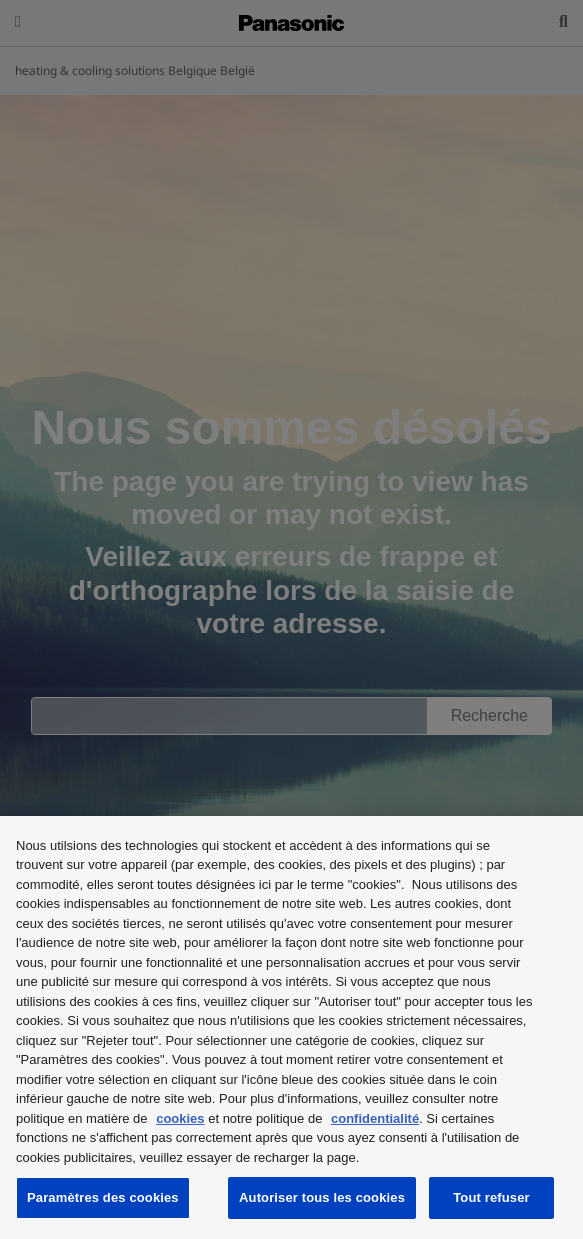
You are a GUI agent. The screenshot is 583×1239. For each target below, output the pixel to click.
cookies (180, 1118)
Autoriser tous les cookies (322, 1197)
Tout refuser (491, 1197)
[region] (291, 1027)
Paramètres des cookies (103, 1197)
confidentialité (375, 1118)
